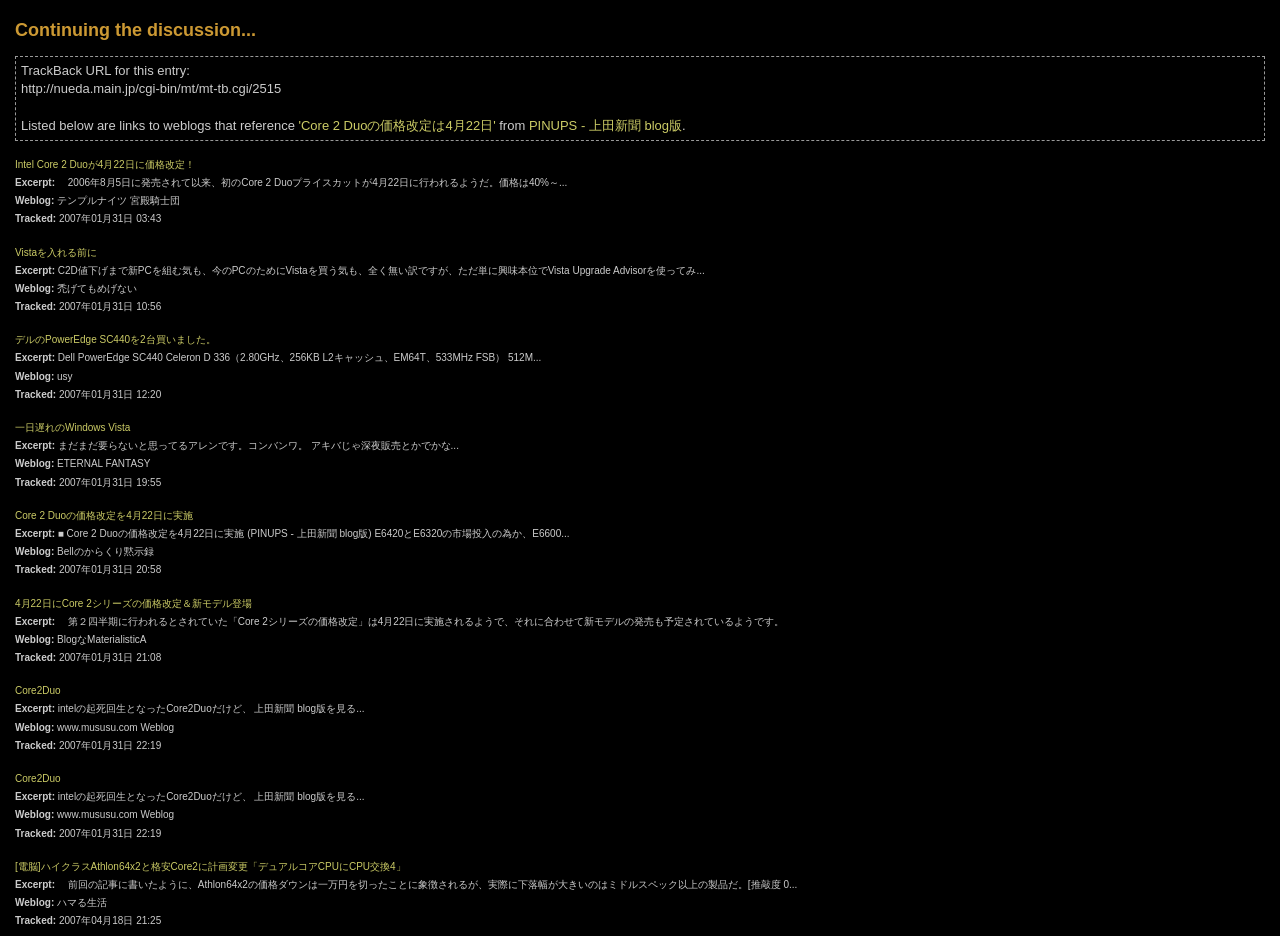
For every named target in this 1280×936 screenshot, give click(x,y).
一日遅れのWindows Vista (72, 427)
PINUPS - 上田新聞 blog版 (605, 125)
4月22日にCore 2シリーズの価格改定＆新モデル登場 (133, 603)
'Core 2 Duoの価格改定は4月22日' (397, 125)
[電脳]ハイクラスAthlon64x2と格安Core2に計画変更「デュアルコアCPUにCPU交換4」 (210, 866)
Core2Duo (38, 690)
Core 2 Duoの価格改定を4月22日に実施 (104, 515)
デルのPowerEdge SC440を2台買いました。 (115, 339)
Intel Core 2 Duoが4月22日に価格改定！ (105, 164)
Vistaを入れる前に (56, 252)
